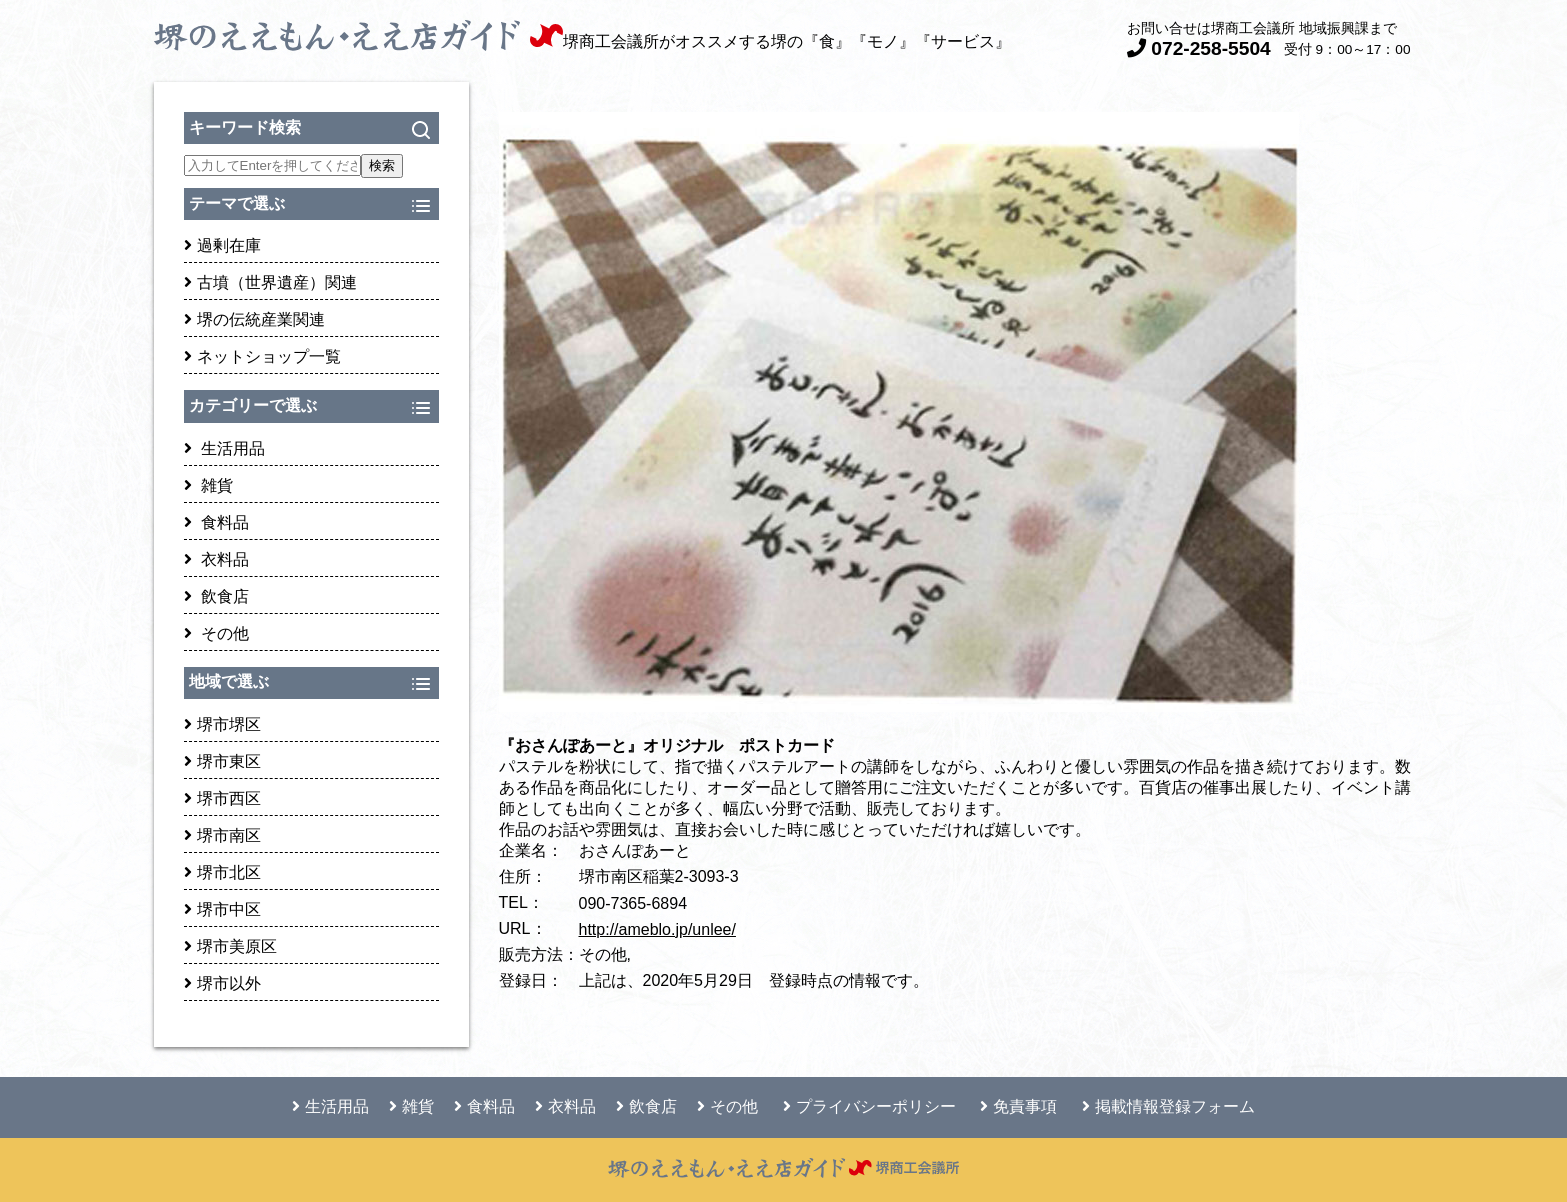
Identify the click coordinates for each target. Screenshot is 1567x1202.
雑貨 (208, 485)
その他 (216, 633)
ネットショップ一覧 (262, 356)
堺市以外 (222, 983)
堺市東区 (222, 761)
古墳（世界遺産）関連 (270, 282)
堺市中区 (222, 909)
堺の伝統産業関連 (254, 319)
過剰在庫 (222, 245)
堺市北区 (222, 872)
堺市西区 (222, 798)
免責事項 (1018, 1106)
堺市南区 (222, 835)
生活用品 (224, 448)
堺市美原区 (230, 946)
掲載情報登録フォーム (1168, 1106)
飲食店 (216, 596)
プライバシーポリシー (869, 1106)
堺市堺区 (222, 724)
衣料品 (216, 559)
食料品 (216, 522)
